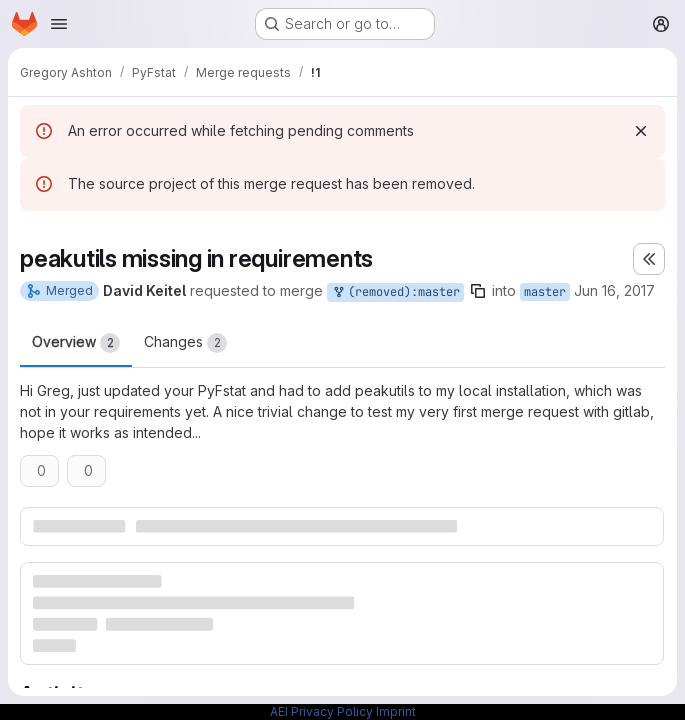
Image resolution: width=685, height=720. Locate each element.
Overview (76, 343)
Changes (185, 343)
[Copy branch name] (478, 291)
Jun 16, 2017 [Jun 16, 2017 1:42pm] (614, 290)
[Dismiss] (641, 131)
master (545, 292)
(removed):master (395, 292)
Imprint (396, 711)
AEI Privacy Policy (321, 711)
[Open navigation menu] (59, 24)
